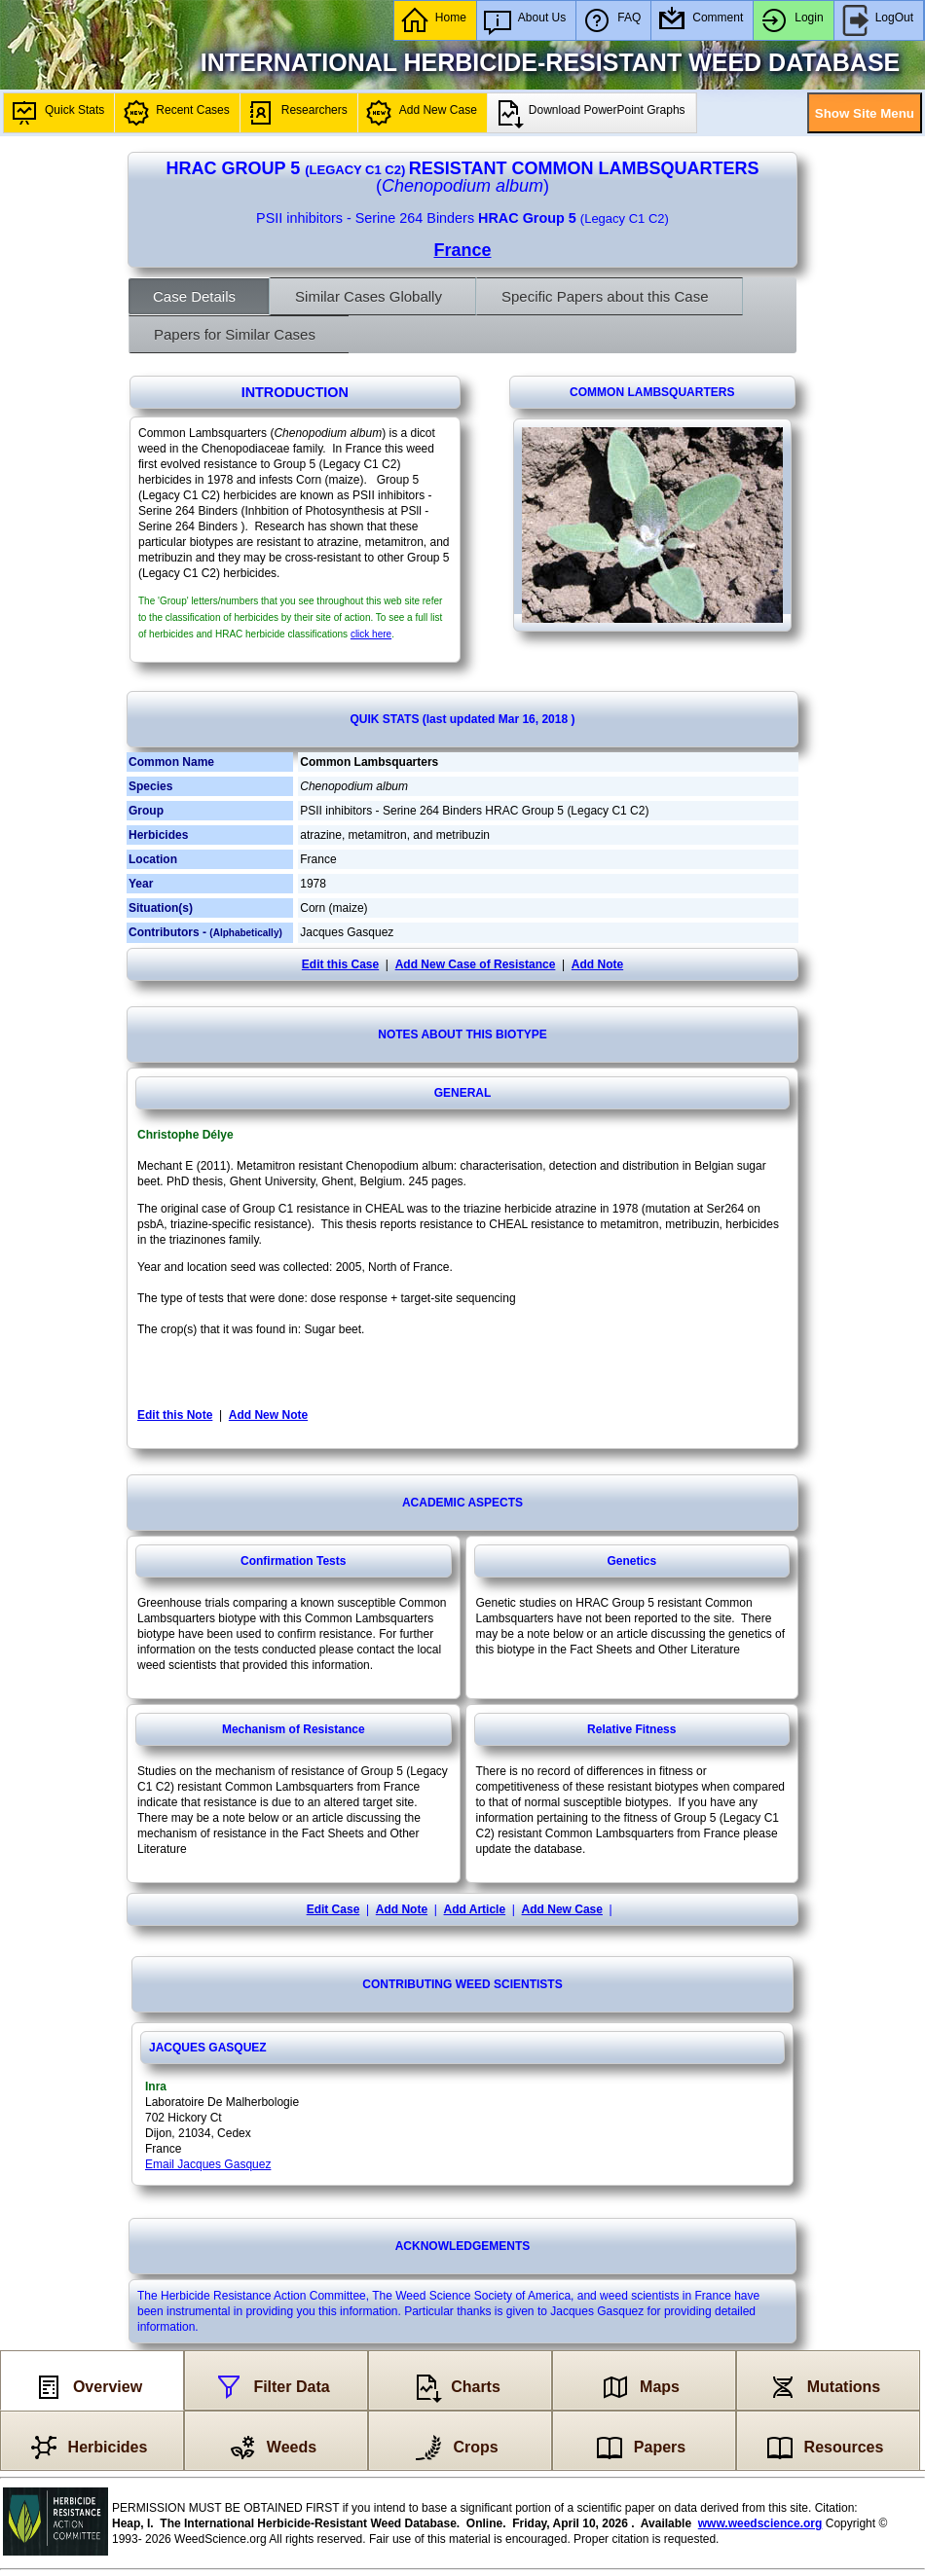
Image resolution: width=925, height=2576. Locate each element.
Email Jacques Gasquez (208, 2164)
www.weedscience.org (760, 2523)
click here (371, 634)
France (462, 250)
